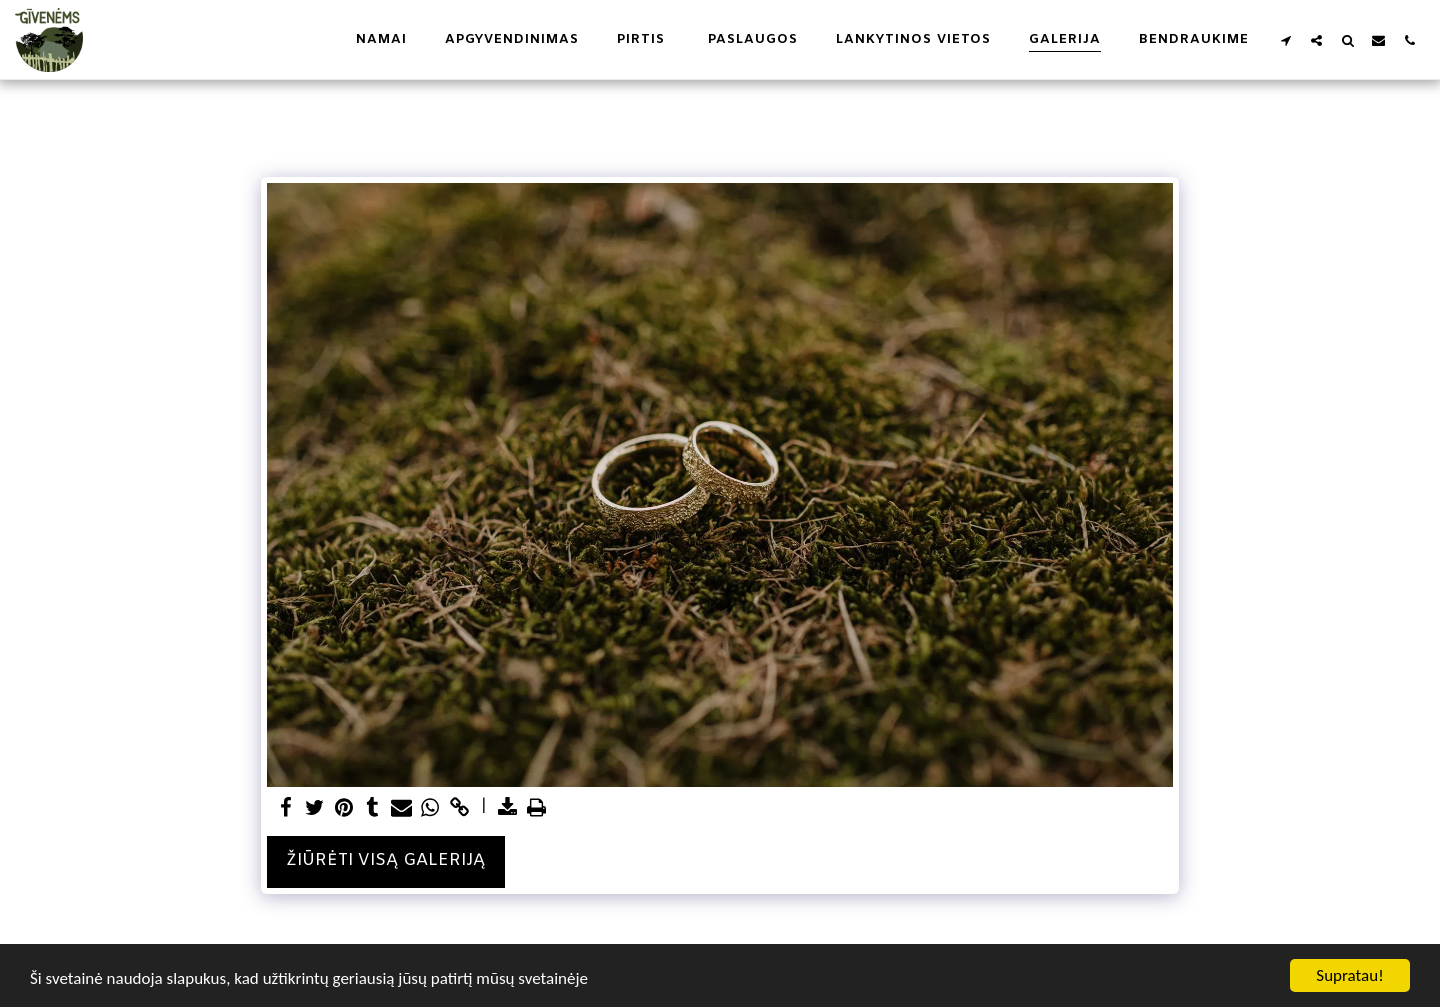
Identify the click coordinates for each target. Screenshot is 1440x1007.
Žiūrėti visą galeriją (385, 861)
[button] (1285, 40)
